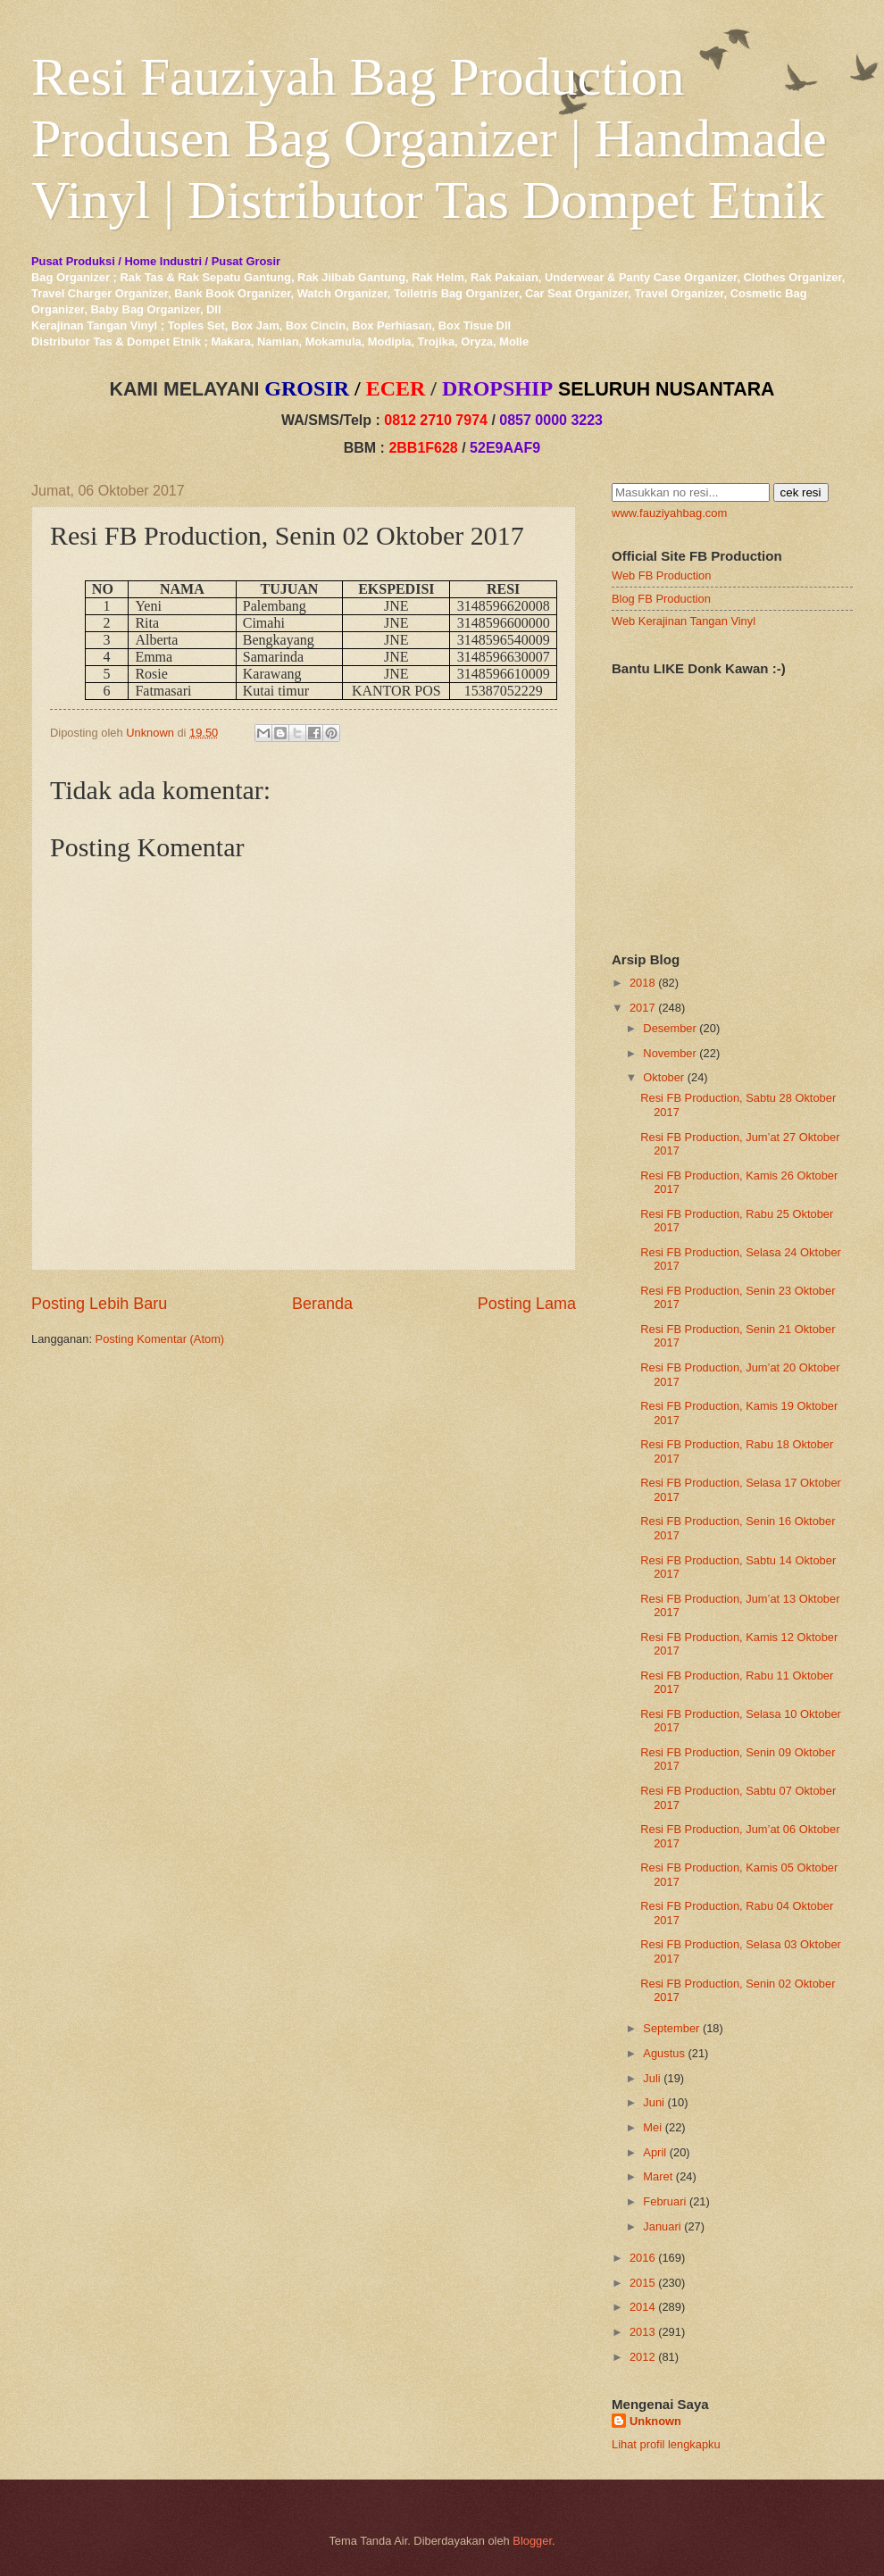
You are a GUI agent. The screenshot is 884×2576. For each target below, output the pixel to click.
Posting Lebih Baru (99, 1304)
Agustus (664, 2053)
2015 (642, 2282)
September (671, 2028)
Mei (652, 2127)
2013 (642, 2331)
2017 (642, 1007)
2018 (642, 982)
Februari (664, 2201)
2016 (642, 2257)
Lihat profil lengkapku (666, 2444)
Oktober (663, 1077)
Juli (651, 2078)
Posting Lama (527, 1304)
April (654, 2152)
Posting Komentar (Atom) (160, 1339)
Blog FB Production (661, 598)
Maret (657, 2176)
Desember (669, 1028)
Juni (653, 2102)
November (669, 1053)
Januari (661, 2226)
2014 (642, 2306)
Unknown (655, 2421)
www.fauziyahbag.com (669, 513)
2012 (642, 2356)
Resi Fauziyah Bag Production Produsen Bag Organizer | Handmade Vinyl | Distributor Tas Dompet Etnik (429, 138)
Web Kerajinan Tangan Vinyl (683, 621)
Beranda (322, 1304)
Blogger (532, 2540)
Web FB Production (661, 575)
